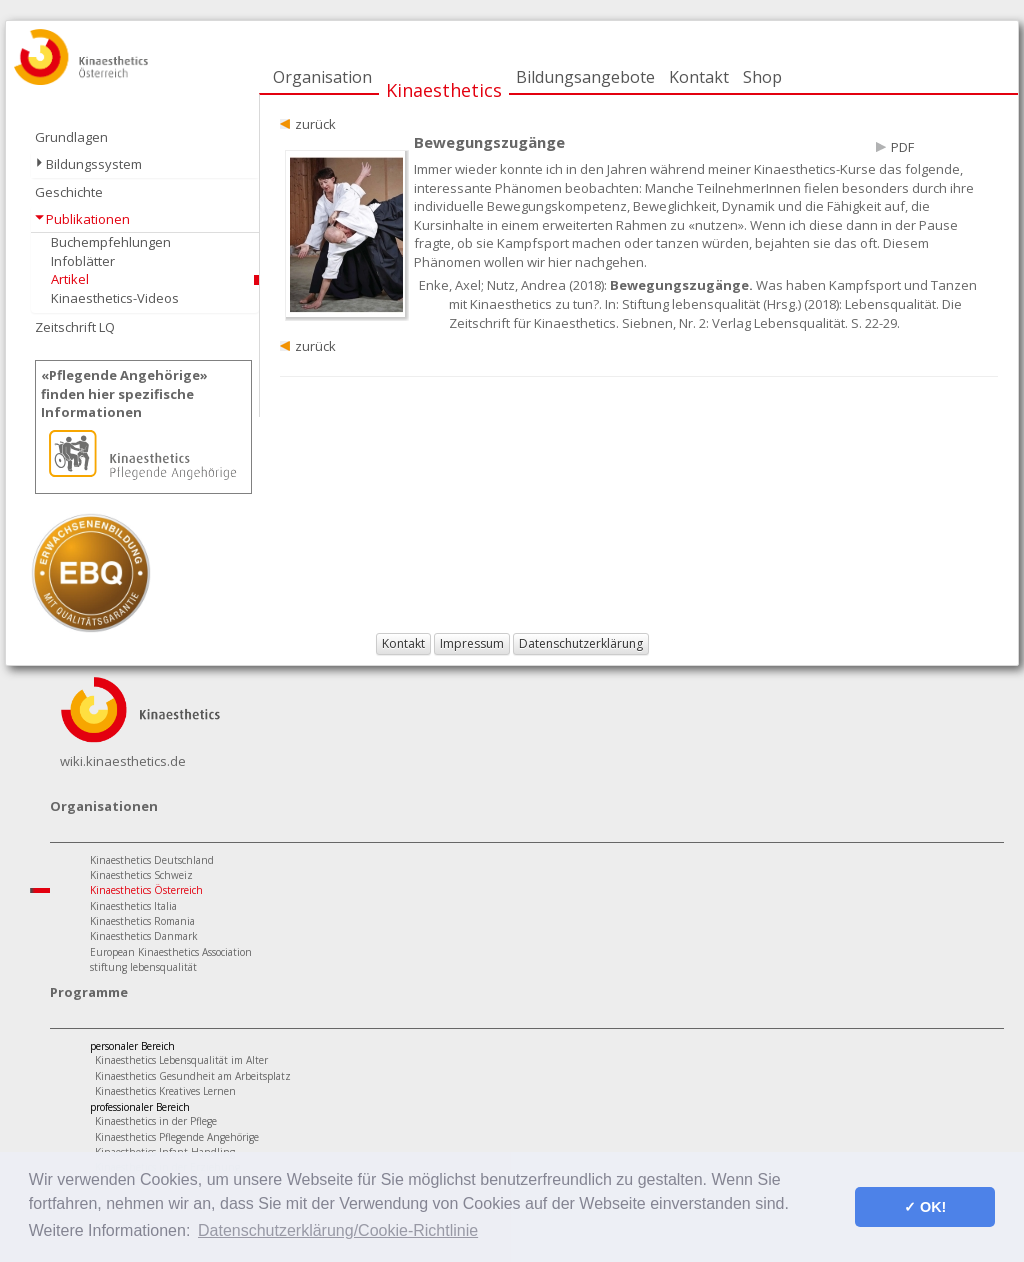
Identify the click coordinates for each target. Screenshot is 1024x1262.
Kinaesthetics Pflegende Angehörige (177, 1137)
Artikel (70, 279)
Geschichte (69, 192)
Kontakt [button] (403, 643)
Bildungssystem (94, 164)
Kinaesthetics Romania (142, 921)
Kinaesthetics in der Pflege (156, 1121)
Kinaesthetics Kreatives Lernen (165, 1091)
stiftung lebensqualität (143, 967)
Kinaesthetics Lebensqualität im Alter (181, 1060)
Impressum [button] (472, 643)
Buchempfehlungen (111, 242)
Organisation (322, 77)
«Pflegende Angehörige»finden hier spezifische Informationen (124, 393)
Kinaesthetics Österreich (146, 890)
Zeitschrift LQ (75, 327)
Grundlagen (71, 137)
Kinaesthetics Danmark (144, 936)
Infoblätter (83, 261)
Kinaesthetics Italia (133, 906)
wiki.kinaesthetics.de (123, 761)
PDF (902, 147)
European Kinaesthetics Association (171, 952)
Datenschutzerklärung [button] (581, 643)
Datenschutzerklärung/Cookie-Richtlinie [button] (338, 1230)
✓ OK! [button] (925, 1207)
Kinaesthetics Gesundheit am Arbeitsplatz (193, 1076)
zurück (315, 124)
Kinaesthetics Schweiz (141, 875)
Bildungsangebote (585, 77)
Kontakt (699, 77)
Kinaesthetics (444, 90)
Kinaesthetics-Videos (115, 298)
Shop (762, 77)
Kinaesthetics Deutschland (152, 860)
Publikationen (88, 219)
